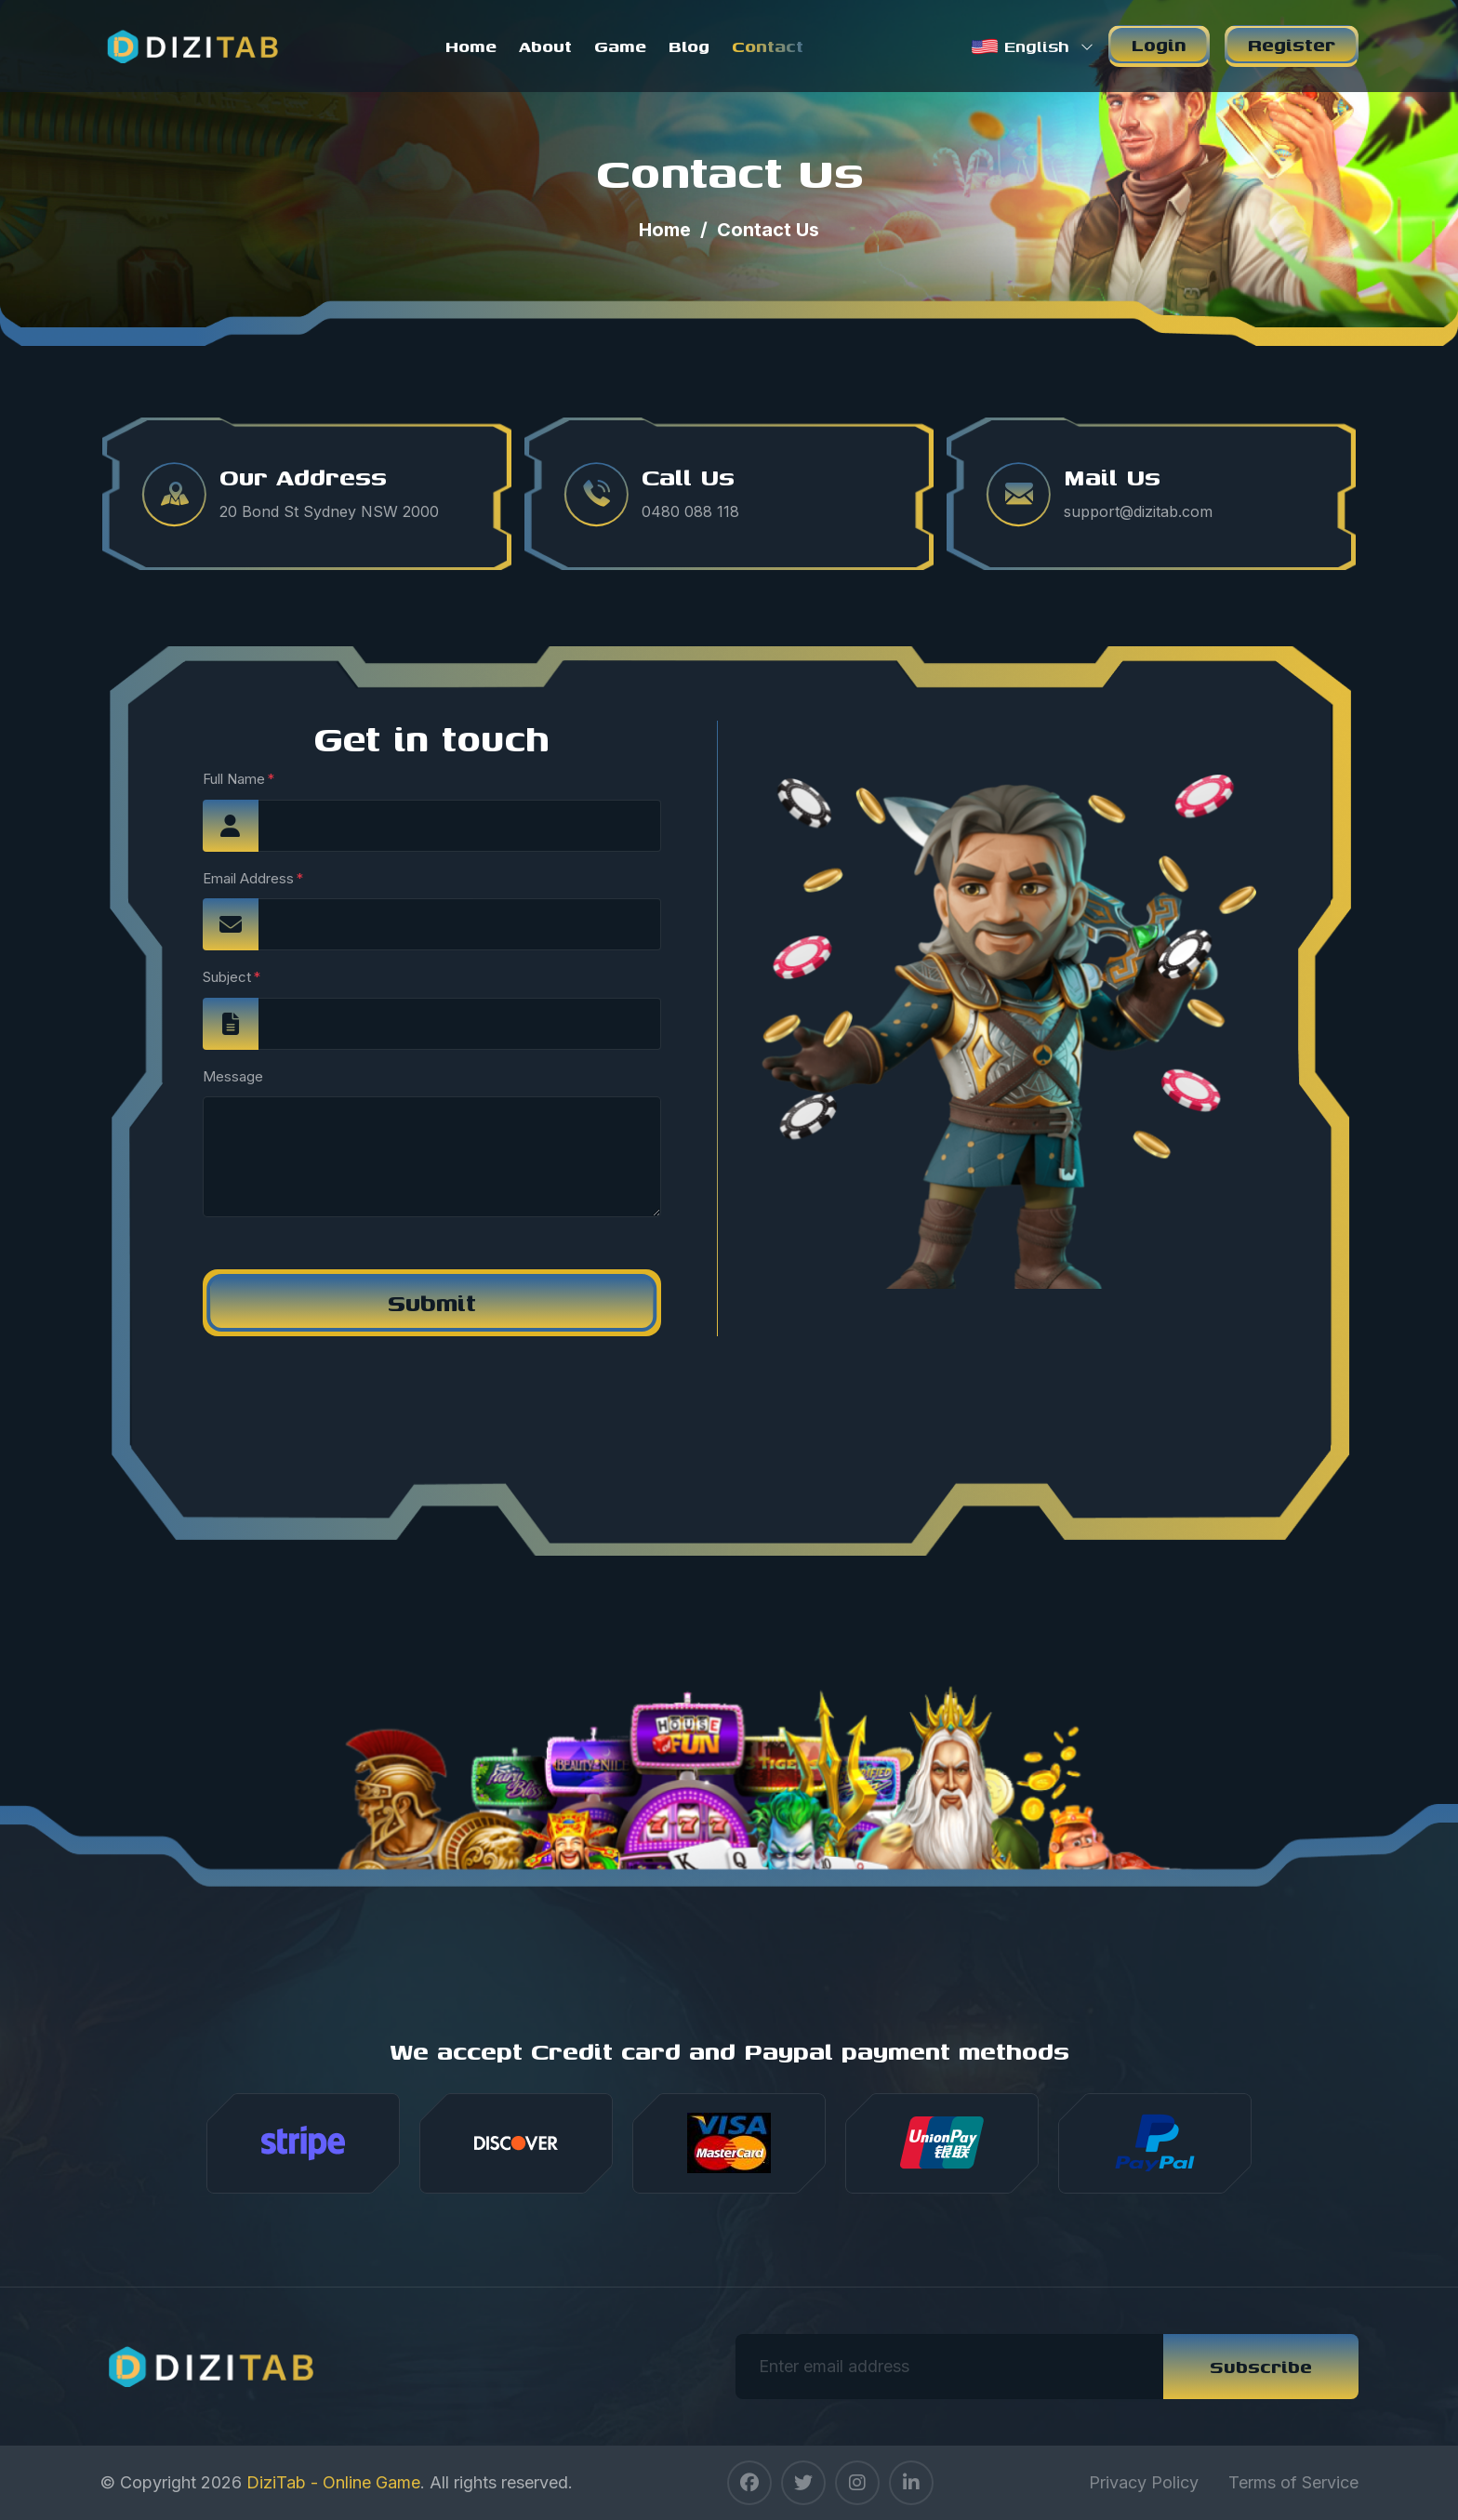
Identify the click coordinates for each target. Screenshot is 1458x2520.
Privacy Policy (1144, 2482)
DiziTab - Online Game (333, 2482)
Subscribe (1261, 2366)
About (545, 46)
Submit (432, 1302)
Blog (689, 46)
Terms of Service (1293, 2482)
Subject (227, 977)
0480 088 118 (690, 511)
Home (471, 46)
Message (233, 1076)
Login (1159, 44)
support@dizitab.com (1138, 511)
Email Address (248, 878)
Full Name (234, 779)
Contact (767, 46)
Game (620, 46)
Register (1291, 44)
